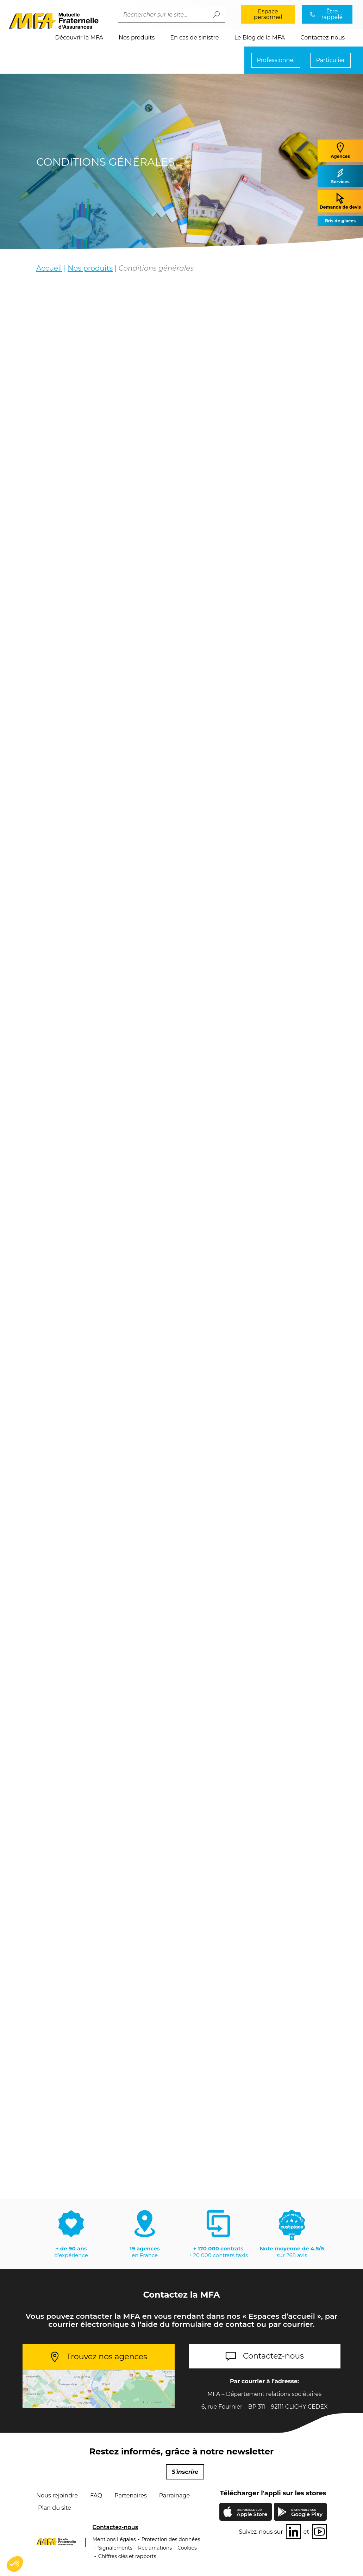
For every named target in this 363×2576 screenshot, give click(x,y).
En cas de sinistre (194, 37)
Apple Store (251, 2513)
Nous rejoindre (57, 2495)
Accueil (49, 268)
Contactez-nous (322, 37)
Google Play (307, 2513)
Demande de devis (340, 201)
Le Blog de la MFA (259, 37)
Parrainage (174, 2495)
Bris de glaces (340, 220)
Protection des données (171, 2539)
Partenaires (130, 2495)
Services (340, 175)
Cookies (187, 2548)
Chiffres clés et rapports (127, 2556)
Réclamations (155, 2548)
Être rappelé (332, 14)
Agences (340, 150)
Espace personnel (268, 14)
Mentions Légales (114, 2539)
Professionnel (276, 60)
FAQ (96, 2495)
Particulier (330, 60)
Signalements (115, 2548)
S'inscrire (185, 2472)
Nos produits (137, 37)
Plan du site (54, 2508)
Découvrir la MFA (79, 37)
